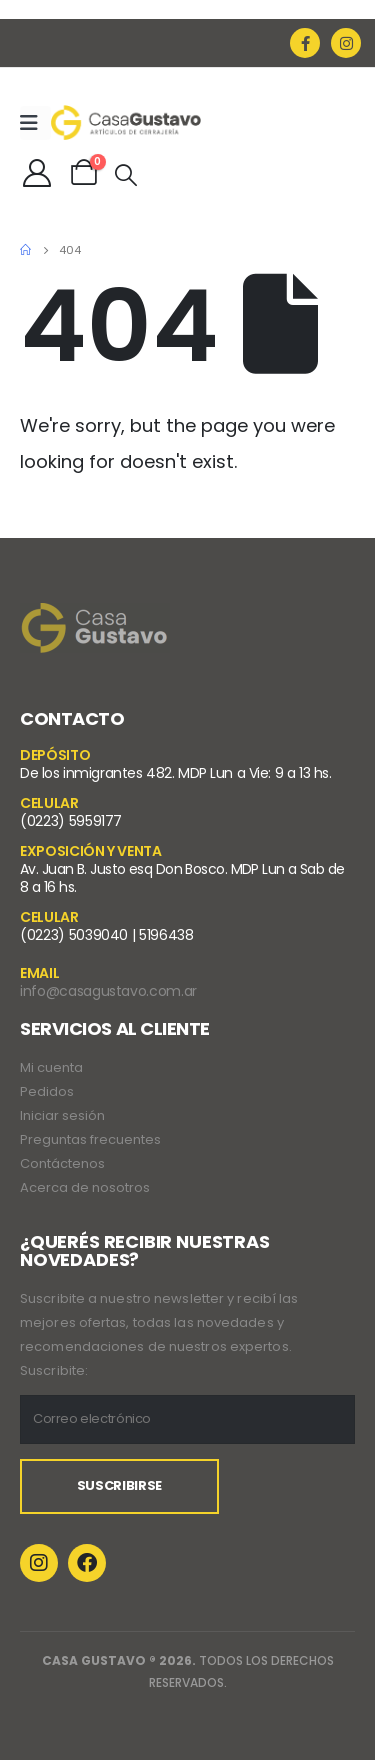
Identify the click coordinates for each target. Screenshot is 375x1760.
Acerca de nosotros (85, 1187)
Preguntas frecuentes (90, 1139)
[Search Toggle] (126, 175)
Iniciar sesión (62, 1115)
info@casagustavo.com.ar (108, 991)
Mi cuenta (51, 1067)
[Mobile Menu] (35, 123)
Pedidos (47, 1091)
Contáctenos (62, 1163)
